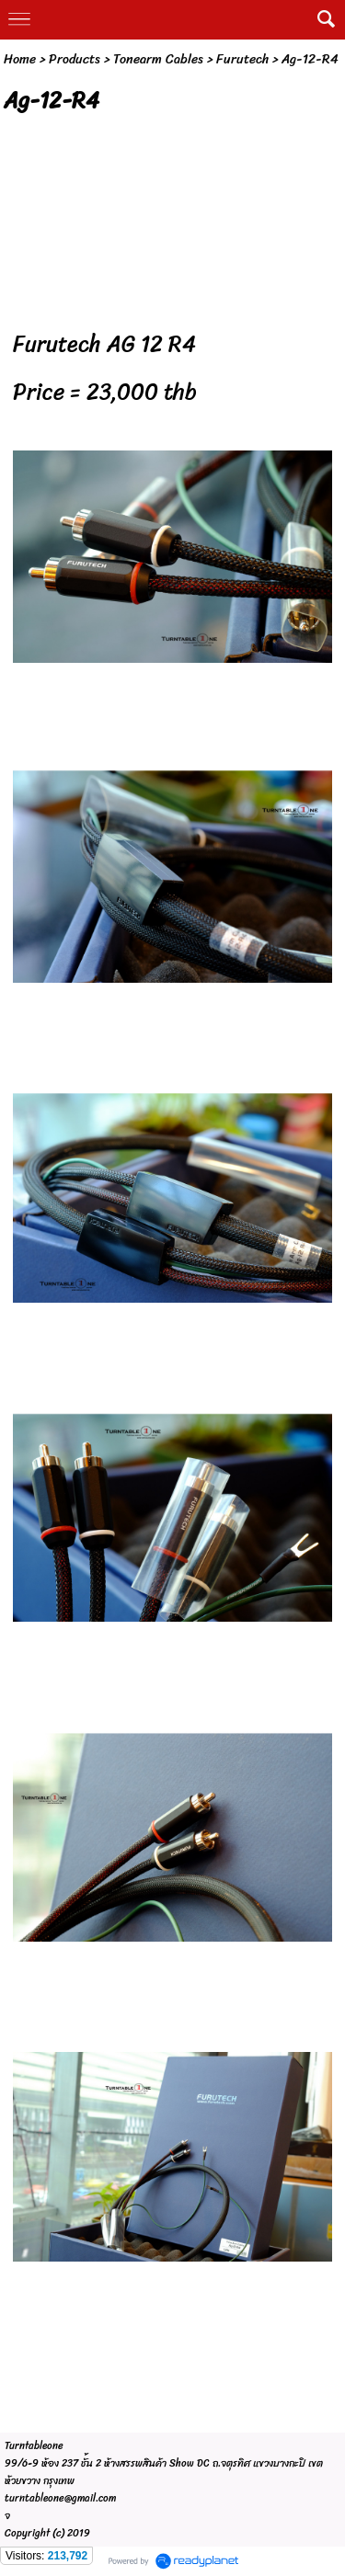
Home (20, 59)
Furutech (242, 59)
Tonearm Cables (158, 59)
